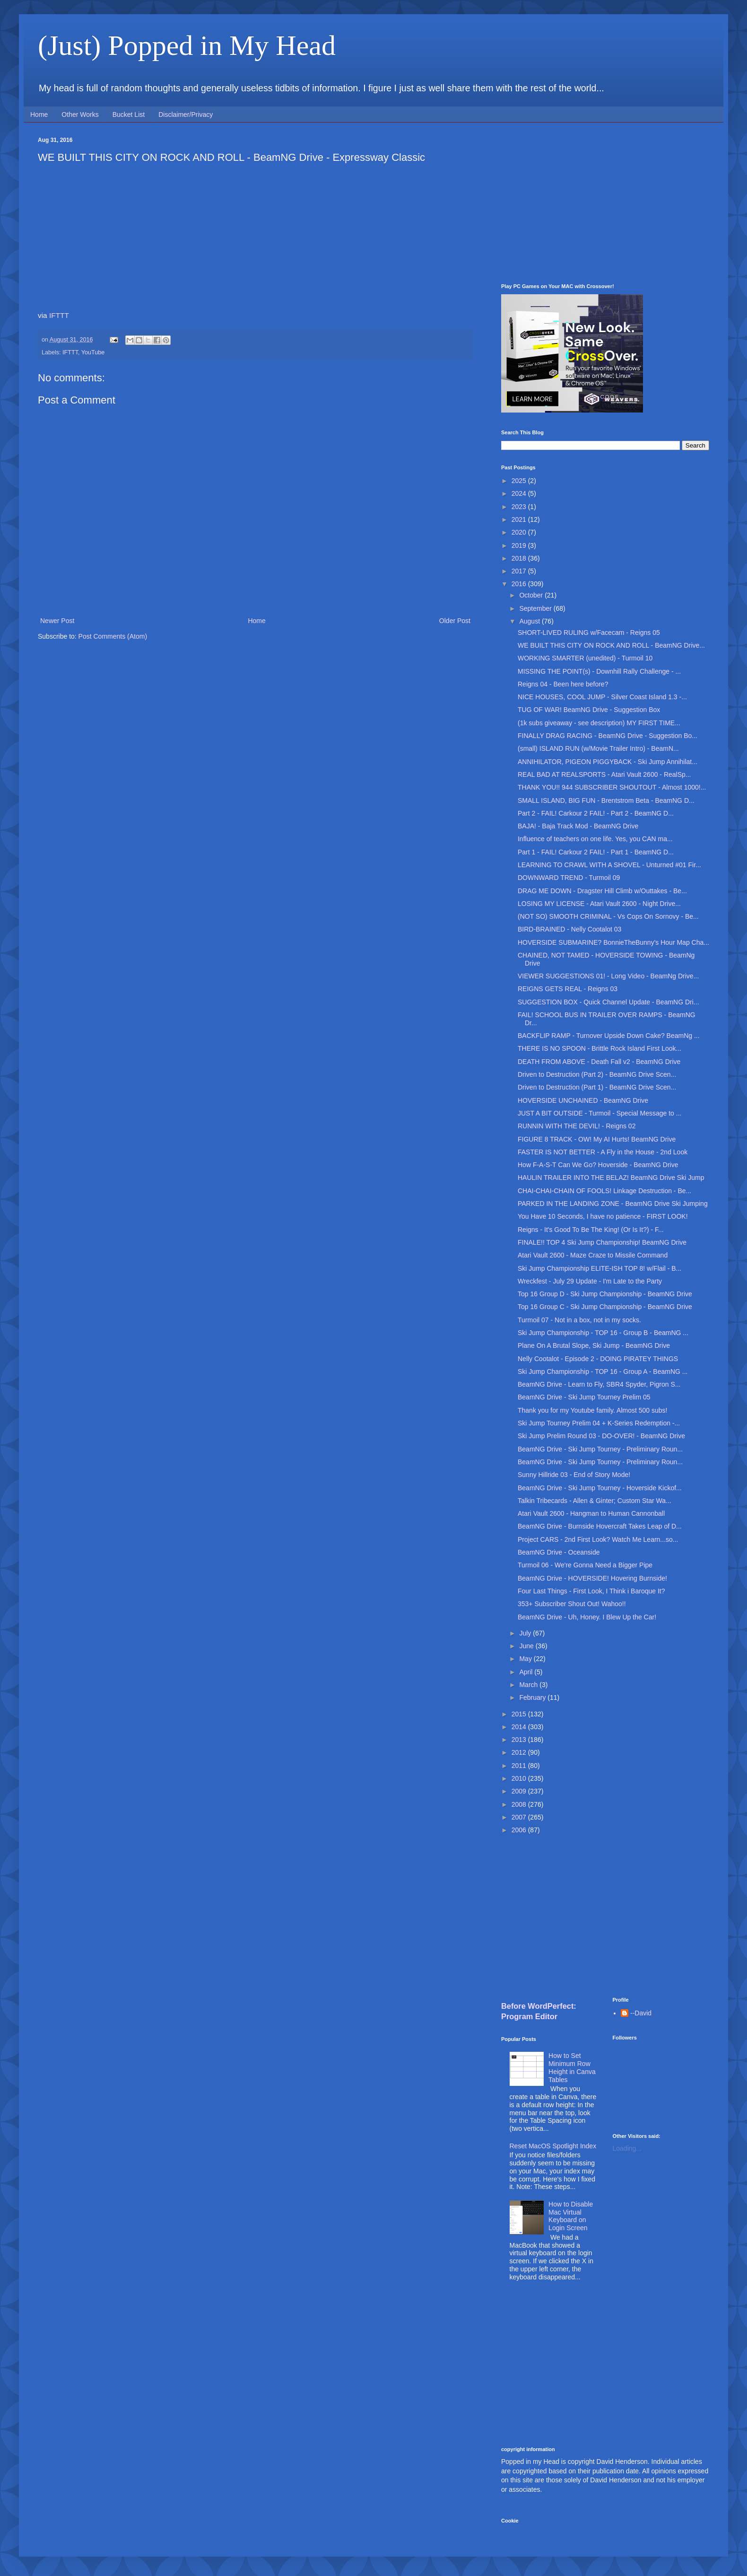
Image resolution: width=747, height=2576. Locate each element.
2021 (520, 519)
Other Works (79, 114)
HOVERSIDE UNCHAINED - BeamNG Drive (583, 1100)
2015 (520, 1714)
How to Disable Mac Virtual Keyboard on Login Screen (570, 2216)
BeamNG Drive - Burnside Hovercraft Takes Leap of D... (600, 1526)
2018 (520, 558)
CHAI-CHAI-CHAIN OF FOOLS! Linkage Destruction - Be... (604, 1191)
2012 (520, 1752)
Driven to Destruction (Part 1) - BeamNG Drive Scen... (597, 1087)
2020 (520, 532)
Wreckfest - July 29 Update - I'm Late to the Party (590, 1281)
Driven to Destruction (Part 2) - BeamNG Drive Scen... (597, 1074)
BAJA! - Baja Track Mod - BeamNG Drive (578, 826)
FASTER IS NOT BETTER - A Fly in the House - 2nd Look (602, 1152)
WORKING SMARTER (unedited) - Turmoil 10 (585, 658)
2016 (520, 584)
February (533, 1697)
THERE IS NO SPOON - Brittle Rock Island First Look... (599, 1048)
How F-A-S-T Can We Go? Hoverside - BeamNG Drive (598, 1165)
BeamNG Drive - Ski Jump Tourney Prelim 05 (584, 1397)
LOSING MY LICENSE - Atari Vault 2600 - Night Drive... (599, 903)
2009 (520, 1791)
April (526, 1672)
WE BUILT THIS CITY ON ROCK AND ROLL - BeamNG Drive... (611, 645)
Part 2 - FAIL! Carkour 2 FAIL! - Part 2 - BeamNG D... (596, 813)
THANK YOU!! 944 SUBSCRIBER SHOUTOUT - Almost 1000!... (612, 787)
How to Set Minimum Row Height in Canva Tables (572, 2067)
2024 (520, 493)
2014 (520, 1727)
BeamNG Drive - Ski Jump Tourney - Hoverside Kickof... (600, 1488)
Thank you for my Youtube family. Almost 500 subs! (592, 1410)
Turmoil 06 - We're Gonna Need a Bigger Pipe (585, 1565)
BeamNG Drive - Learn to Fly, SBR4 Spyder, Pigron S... (599, 1384)
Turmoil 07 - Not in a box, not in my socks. (579, 1320)
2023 (520, 506)
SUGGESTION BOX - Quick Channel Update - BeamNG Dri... (608, 1002)
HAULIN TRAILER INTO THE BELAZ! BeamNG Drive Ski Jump (611, 1177)
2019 (520, 545)
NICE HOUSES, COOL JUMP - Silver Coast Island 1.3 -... (602, 697)
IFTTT (59, 315)
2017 (520, 571)
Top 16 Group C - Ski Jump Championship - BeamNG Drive (605, 1306)
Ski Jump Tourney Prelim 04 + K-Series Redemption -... (599, 1423)
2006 (520, 1830)
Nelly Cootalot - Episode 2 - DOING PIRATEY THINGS (598, 1359)
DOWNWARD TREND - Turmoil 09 (569, 877)
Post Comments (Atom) (112, 636)
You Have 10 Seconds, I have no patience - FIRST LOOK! (603, 1216)
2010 (520, 1778)
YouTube (93, 352)
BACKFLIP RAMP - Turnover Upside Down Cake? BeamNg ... (609, 1035)
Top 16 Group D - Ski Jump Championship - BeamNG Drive (605, 1294)
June (527, 1646)
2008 (520, 1804)
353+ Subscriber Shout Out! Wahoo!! (572, 1604)
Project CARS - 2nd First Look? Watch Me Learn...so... (598, 1539)
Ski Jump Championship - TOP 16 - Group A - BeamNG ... (603, 1371)
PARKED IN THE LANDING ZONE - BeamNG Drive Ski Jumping (613, 1203)
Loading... (627, 2148)
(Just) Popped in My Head (187, 45)
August (530, 621)
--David (640, 2013)
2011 (520, 1765)
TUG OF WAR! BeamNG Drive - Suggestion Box (589, 709)
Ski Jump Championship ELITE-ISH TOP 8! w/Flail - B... (599, 1268)
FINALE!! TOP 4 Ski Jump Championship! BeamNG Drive (602, 1242)
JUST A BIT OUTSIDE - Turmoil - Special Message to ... (599, 1113)
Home (39, 114)
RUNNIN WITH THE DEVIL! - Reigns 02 (576, 1126)
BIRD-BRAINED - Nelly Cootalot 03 (569, 929)
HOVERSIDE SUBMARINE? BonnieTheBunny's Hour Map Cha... (613, 942)
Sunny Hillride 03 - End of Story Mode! (574, 1474)
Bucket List (129, 114)
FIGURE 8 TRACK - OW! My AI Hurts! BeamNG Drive (597, 1139)
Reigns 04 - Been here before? (563, 684)
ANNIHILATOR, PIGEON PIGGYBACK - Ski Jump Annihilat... (607, 761)
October (532, 595)
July (526, 1633)
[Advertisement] (605, 203)
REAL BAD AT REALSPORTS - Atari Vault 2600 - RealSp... (604, 774)
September (536, 608)
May (526, 1658)
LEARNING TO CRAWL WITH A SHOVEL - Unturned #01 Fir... (609, 865)
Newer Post (57, 620)
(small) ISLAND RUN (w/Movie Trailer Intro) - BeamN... (598, 748)
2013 (520, 1739)
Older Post (454, 620)
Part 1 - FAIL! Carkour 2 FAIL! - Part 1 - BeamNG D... (596, 852)
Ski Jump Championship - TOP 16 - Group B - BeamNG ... (603, 1332)
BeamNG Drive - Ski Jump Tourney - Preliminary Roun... (600, 1449)
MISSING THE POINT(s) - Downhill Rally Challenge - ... (599, 671)
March (529, 1684)
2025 (520, 480)
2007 (520, 1817)
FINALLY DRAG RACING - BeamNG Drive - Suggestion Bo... (607, 735)
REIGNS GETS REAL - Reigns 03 (567, 989)
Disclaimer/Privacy (185, 114)
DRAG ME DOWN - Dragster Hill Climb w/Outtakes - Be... (602, 891)
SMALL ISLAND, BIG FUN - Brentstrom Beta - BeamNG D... (606, 800)
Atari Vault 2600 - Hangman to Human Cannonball (591, 1513)
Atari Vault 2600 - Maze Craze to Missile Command (593, 1255)
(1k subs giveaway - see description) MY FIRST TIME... (599, 723)
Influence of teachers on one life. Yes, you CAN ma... (595, 839)
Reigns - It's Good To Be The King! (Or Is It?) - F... (591, 1229)
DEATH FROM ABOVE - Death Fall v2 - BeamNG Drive (599, 1061)
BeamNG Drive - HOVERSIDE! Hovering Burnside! (592, 1578)
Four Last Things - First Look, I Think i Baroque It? (591, 1591)
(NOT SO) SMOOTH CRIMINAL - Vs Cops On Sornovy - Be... (608, 916)
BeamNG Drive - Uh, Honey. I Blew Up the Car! (587, 1617)
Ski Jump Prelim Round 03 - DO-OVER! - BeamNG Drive (601, 1436)
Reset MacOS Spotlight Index (553, 2146)
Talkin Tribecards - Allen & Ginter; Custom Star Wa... (594, 1500)
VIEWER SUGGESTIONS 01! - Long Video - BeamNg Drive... (608, 976)
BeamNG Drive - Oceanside (559, 1552)
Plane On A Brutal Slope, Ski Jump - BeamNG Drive (594, 1345)
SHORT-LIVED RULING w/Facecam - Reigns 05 (589, 632)
